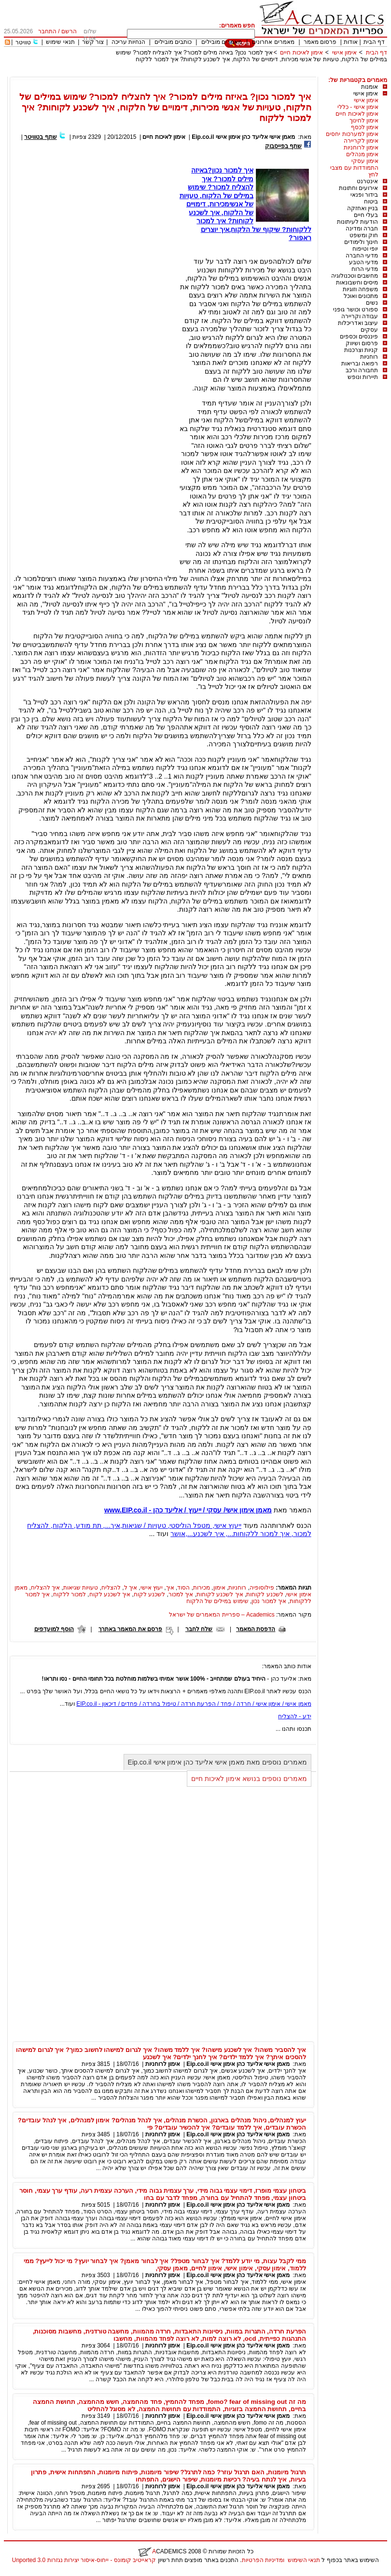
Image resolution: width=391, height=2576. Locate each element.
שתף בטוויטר (40, 137)
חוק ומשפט (363, 235)
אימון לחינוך (363, 120)
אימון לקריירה (361, 140)
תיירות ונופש (363, 377)
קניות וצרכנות (361, 350)
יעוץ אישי (151, 1587)
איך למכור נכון (268, 1601)
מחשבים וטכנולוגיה (354, 275)
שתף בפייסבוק (283, 146)
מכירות (201, 1587)
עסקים (369, 329)
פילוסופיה (262, 1587)
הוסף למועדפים (54, 1629)
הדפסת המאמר (255, 1629)
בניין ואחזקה (362, 208)
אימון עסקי (364, 161)
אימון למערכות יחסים (352, 134)
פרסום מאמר (320, 42)
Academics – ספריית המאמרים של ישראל (222, 1614)
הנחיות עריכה (128, 42)
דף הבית (374, 42)
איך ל (130, 1587)
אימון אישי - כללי (357, 107)
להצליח (111, 1587)
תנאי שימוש (60, 42)
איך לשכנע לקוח (110, 1594)
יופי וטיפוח (365, 248)
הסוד (183, 1587)
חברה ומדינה (362, 228)
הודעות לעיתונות (357, 221)
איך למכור (180, 1594)
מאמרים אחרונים (273, 42)
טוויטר (23, 42)
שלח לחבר (198, 1629)
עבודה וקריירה (359, 316)
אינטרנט (367, 181)
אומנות (369, 86)
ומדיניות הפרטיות (263, 2560)
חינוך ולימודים (361, 242)
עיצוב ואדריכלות (358, 323)
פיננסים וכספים (359, 336)
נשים (372, 302)
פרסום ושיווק (362, 343)
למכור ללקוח (69, 1594)
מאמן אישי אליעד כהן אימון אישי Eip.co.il (243, 137)
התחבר (47, 31)
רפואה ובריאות (359, 363)
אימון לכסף (364, 127)
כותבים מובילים (173, 42)
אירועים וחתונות (358, 188)
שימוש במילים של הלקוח (217, 1601)
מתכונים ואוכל (361, 296)
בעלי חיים (366, 215)
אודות (351, 42)
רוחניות (369, 356)
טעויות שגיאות (80, 1587)
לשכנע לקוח (149, 1594)
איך (170, 1587)
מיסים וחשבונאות (357, 282)
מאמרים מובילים (221, 42)
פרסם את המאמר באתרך (130, 1629)
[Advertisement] (211, 73)
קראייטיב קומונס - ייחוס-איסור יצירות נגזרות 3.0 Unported (84, 2560)
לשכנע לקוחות (264, 1594)
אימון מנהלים (362, 154)
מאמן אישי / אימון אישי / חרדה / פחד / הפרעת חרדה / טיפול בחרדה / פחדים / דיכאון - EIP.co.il (193, 1703)
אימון (219, 1587)
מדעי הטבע (363, 262)
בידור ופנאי (364, 194)
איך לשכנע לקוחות (219, 1594)
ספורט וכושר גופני (355, 309)
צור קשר (93, 42)
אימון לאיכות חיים (301, 52)
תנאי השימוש (304, 2560)
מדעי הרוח (364, 269)
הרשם (69, 31)
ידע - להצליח (294, 1716)
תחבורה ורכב (362, 370)
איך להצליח (45, 1587)
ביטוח (371, 201)
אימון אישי (344, 52)
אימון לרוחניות (361, 147)
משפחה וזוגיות (360, 289)
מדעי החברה (362, 255)
